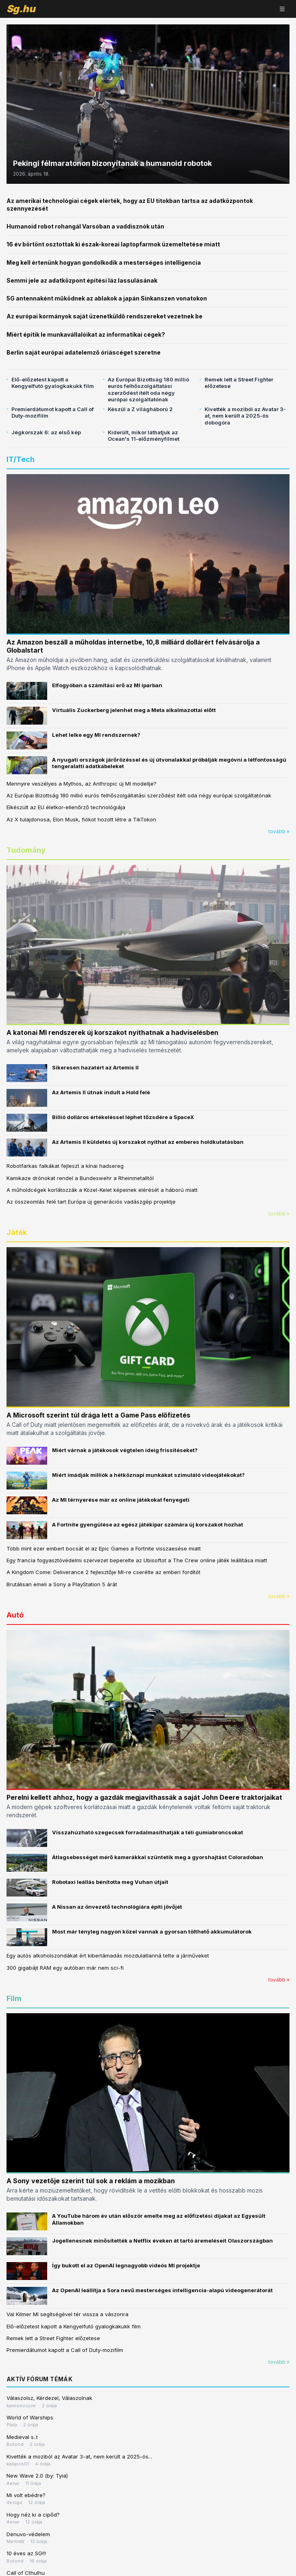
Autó (15, 1615)
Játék (17, 1232)
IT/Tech (21, 459)
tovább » (278, 831)
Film (14, 1998)
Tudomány (26, 850)
